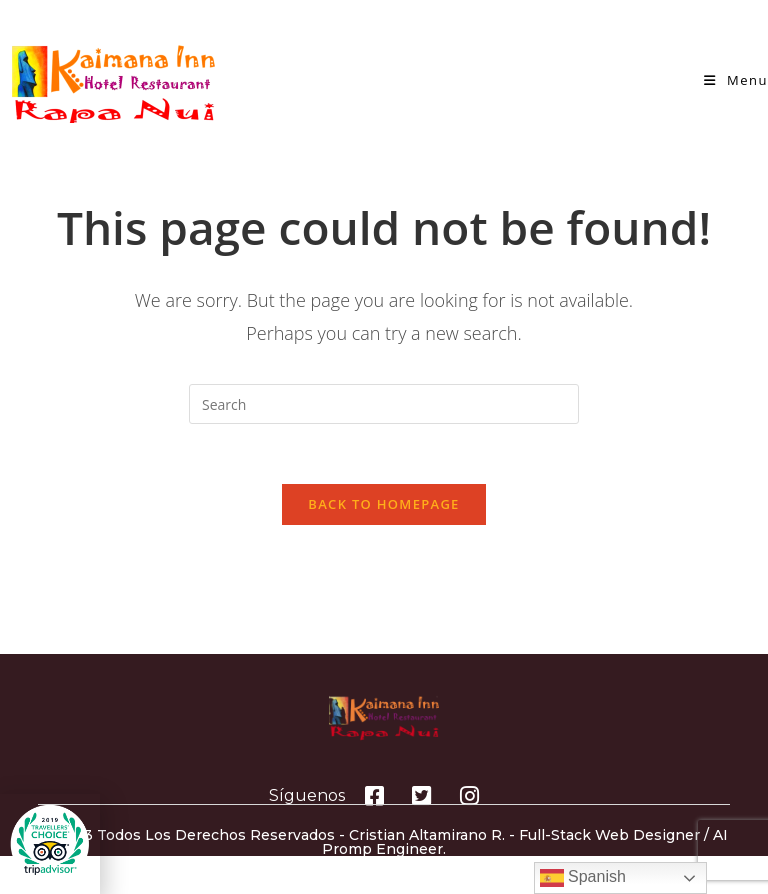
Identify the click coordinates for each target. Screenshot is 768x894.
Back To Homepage (383, 504)
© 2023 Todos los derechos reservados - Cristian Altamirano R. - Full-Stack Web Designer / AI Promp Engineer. (384, 842)
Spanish (583, 878)
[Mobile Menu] (736, 80)
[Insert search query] (384, 404)
